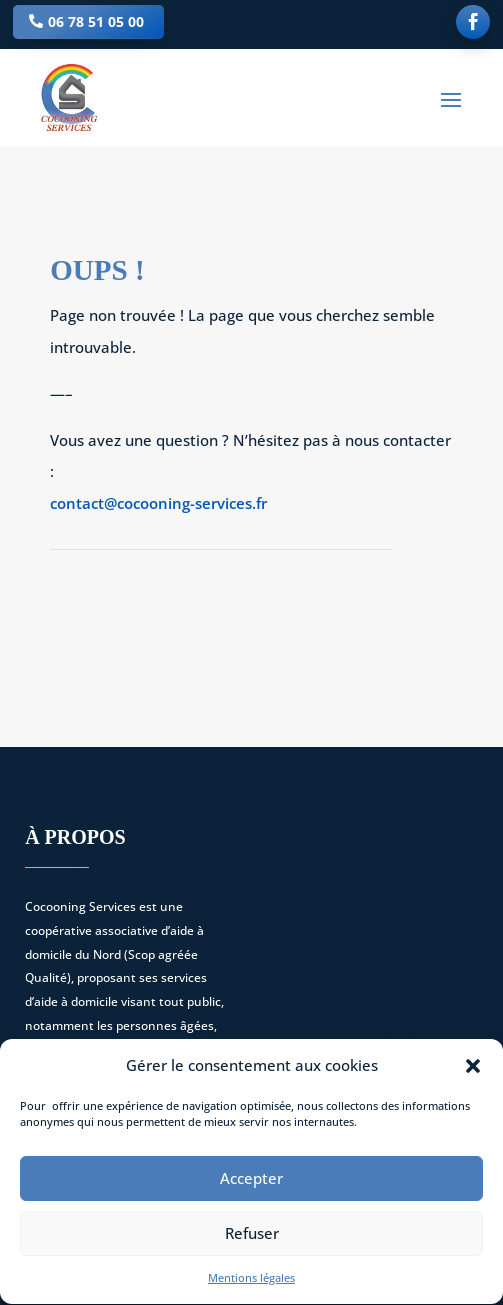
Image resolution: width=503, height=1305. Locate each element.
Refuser (252, 1239)
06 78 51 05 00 (96, 21)
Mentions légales (251, 1282)
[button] (473, 1071)
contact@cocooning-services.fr (158, 503)
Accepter (251, 1184)
